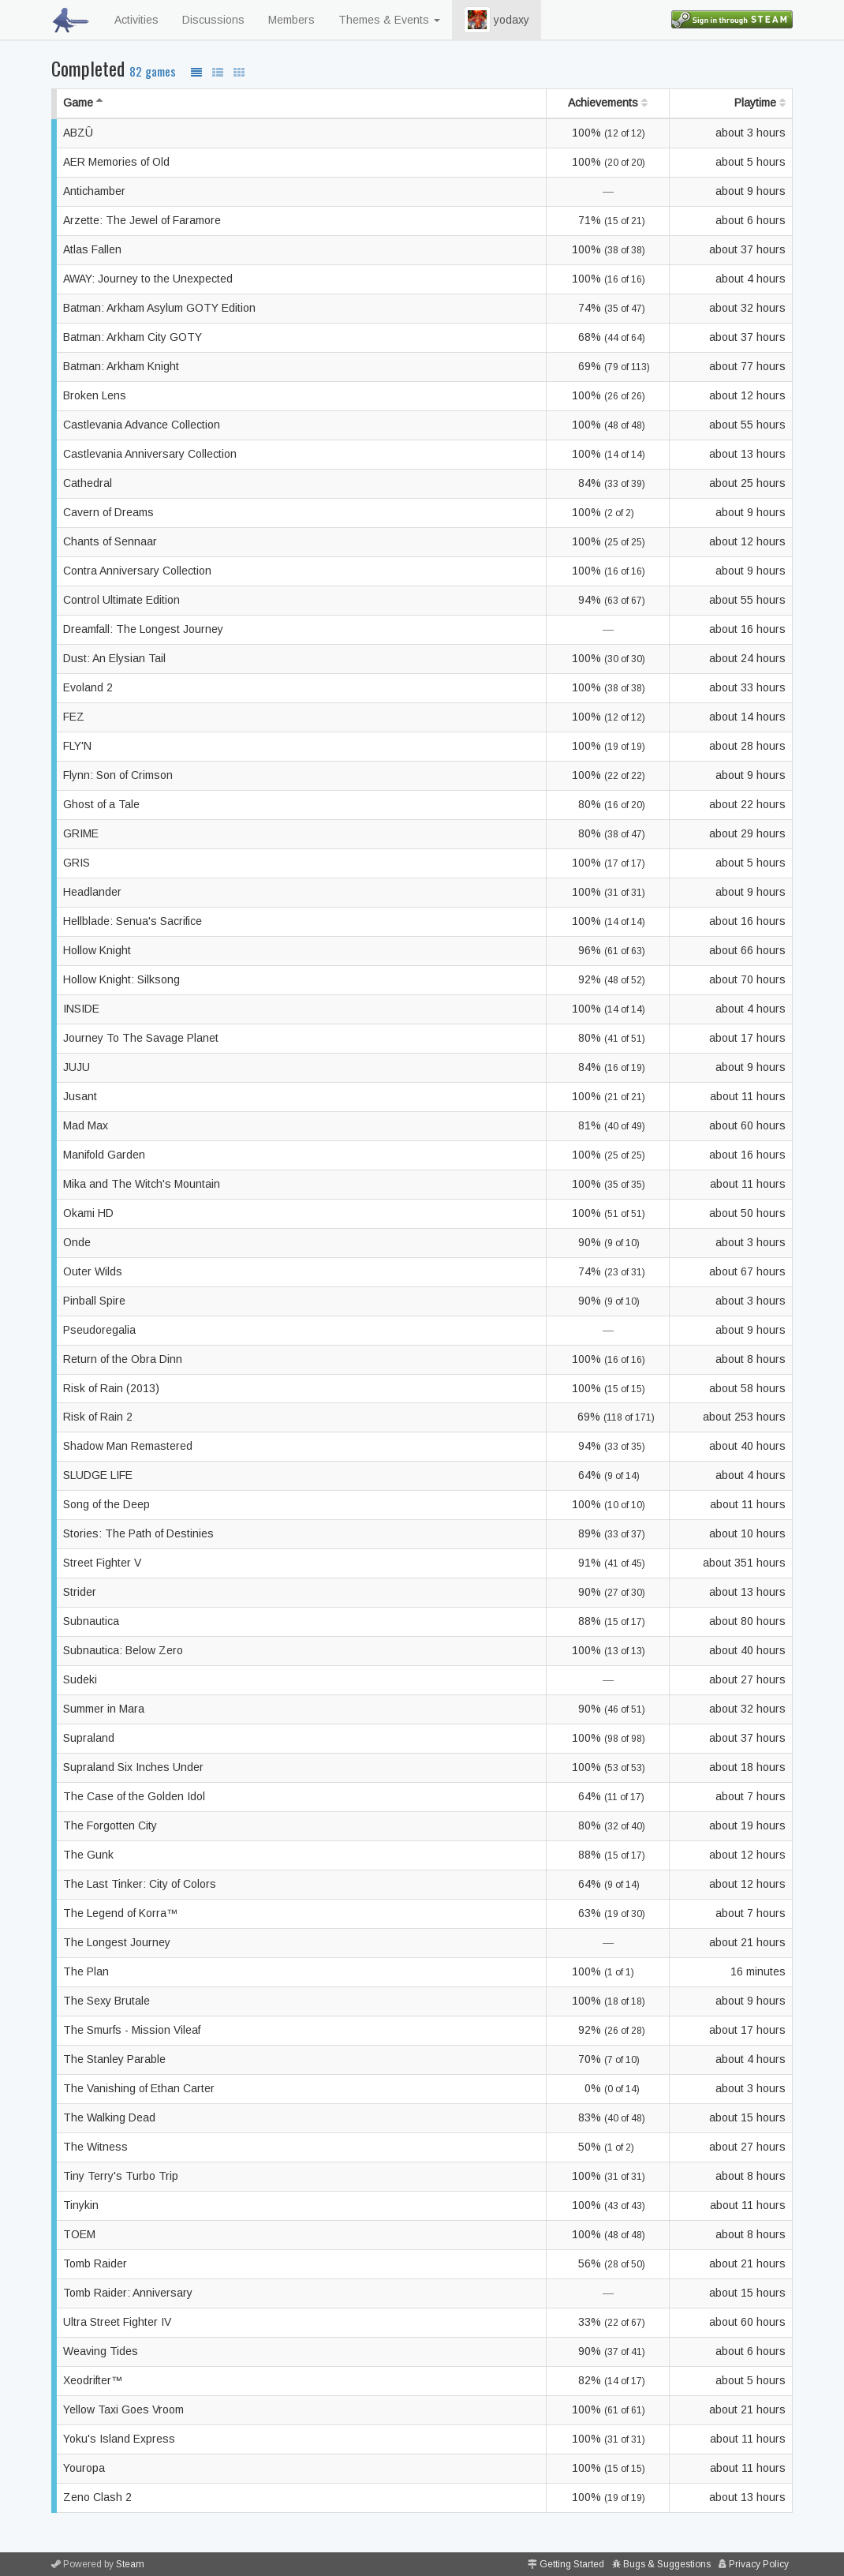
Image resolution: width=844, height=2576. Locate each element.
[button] (477, 19)
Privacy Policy (759, 2564)
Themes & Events (389, 19)
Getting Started (572, 2564)
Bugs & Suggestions (667, 2564)
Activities (136, 19)
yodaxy (496, 19)
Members (291, 19)
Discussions (213, 19)
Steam (130, 2564)
